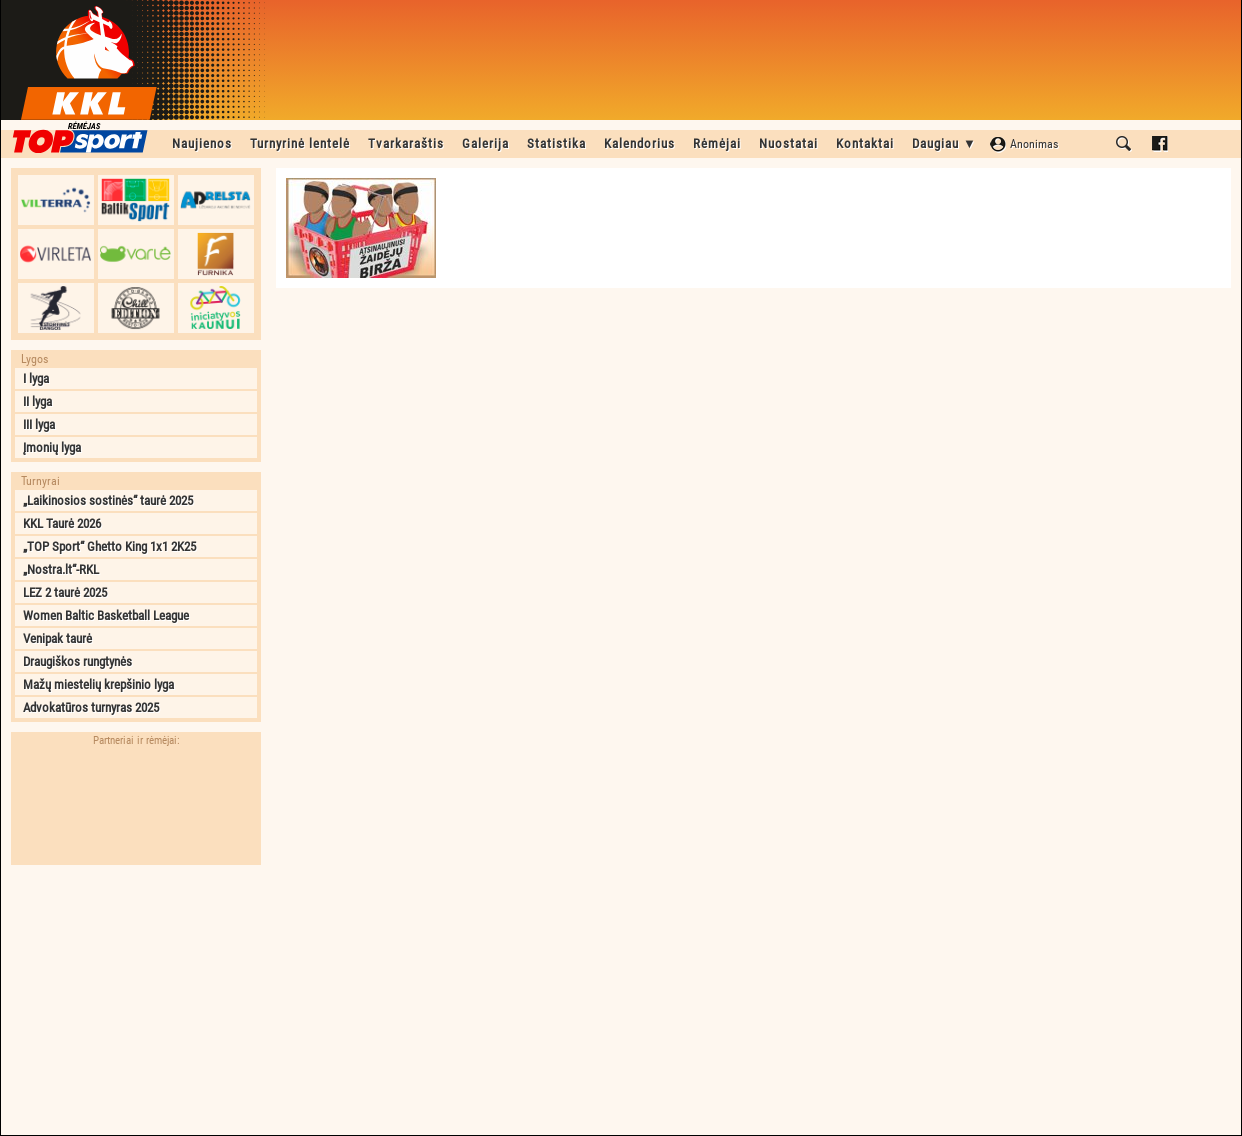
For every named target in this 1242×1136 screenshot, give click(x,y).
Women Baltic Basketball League (106, 615)
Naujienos (202, 143)
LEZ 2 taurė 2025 (65, 592)
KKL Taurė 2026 (62, 523)
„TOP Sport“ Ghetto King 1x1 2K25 (109, 546)
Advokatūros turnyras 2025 (91, 707)
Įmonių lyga (52, 447)
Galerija (485, 143)
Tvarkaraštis (406, 143)
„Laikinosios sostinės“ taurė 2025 (108, 500)
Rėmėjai (717, 143)
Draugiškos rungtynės (77, 661)
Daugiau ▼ (944, 143)
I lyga (36, 378)
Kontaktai (865, 143)
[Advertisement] (136, 1000)
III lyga (39, 424)
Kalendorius (639, 143)
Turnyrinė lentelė (300, 143)
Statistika (556, 143)
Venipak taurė (57, 638)
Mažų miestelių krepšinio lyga (98, 684)
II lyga (37, 401)
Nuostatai (788, 143)
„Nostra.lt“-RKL (61, 569)
